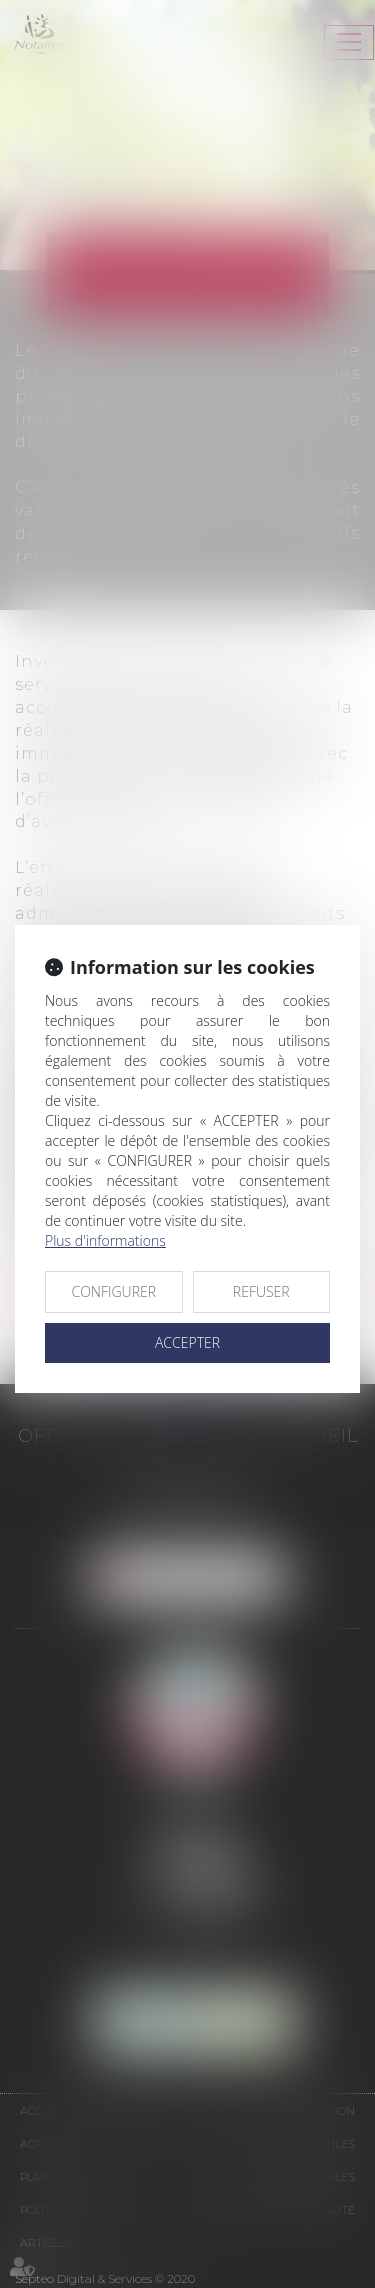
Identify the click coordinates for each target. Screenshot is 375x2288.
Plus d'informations (105, 1240)
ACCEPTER (187, 1342)
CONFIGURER (113, 1291)
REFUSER (261, 1291)
